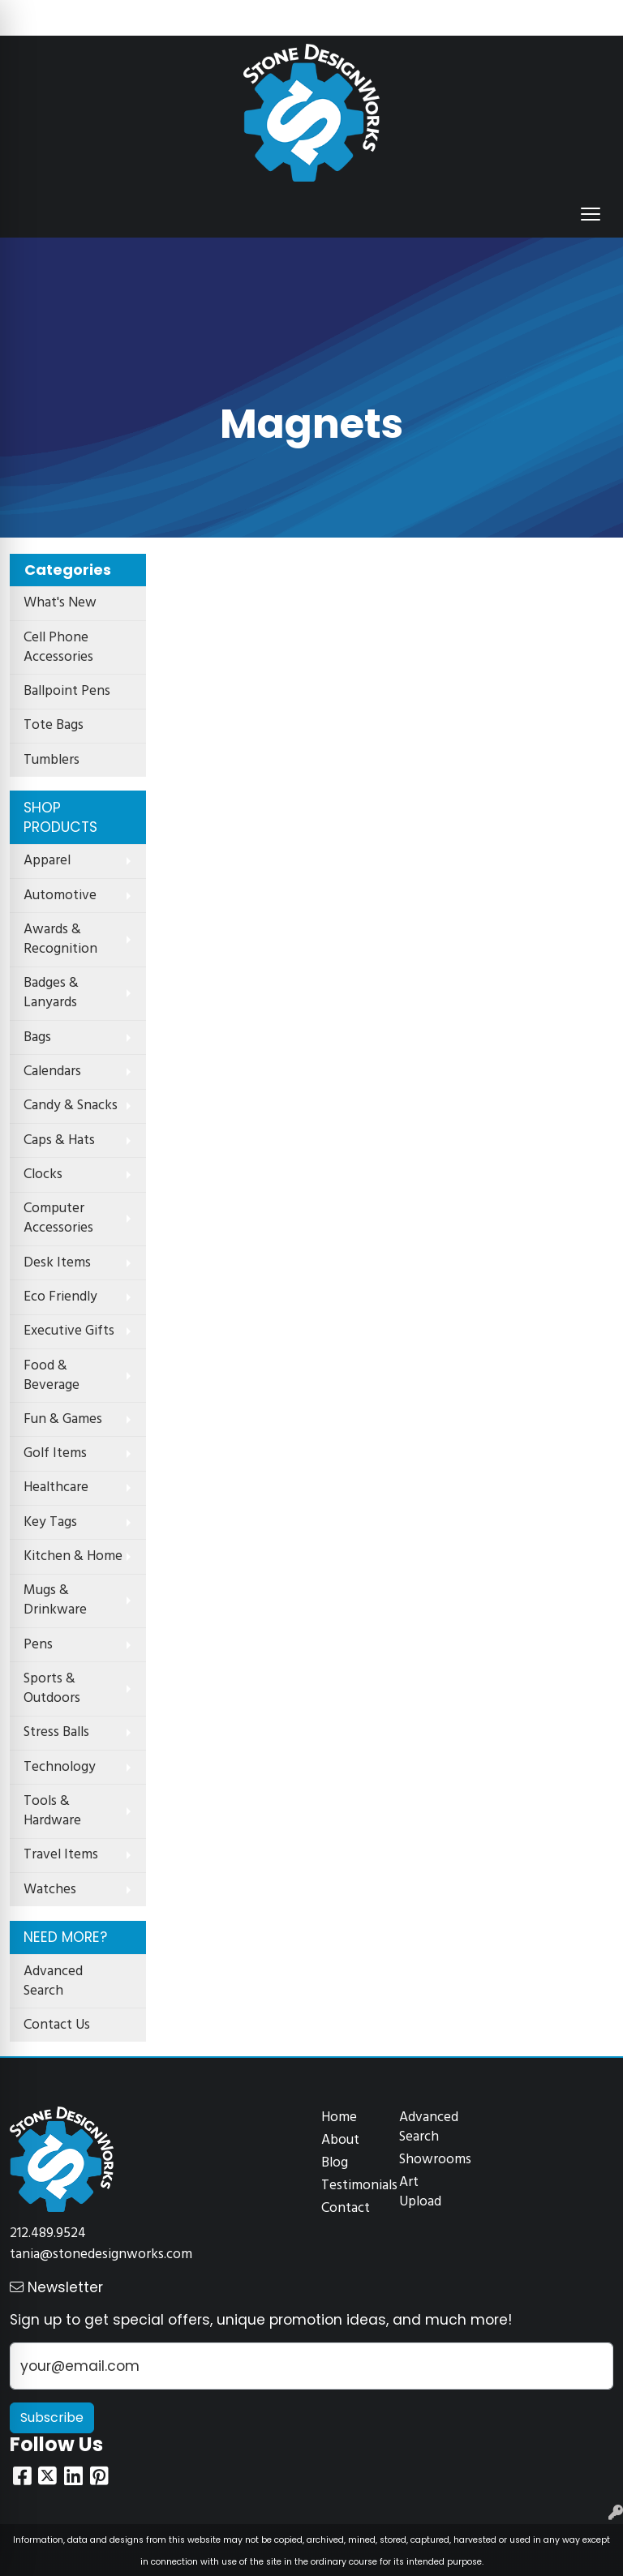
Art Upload (420, 2192)
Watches (50, 1890)
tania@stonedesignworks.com (101, 2254)
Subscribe (52, 2417)
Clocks (43, 1174)
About (340, 2140)
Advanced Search (53, 1981)
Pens (38, 1645)
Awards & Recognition (60, 939)
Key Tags (50, 1522)
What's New (60, 603)
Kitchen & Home (73, 1556)
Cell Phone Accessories (58, 647)
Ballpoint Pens (67, 691)
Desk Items (57, 1263)
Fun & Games (63, 1419)
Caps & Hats (59, 1140)
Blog (334, 2163)
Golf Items (55, 1453)
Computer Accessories (58, 1218)
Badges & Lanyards (51, 993)
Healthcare (56, 1487)
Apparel (47, 861)
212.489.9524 (48, 2233)
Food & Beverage (51, 1375)
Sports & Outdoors (52, 1688)
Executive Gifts (69, 1331)
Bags (37, 1037)
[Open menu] (590, 214)
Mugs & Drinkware (55, 1600)
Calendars (52, 1071)
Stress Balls (56, 1732)
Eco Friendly (60, 1297)
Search (389, 17)
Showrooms (428, 2160)
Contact (345, 2208)
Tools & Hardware (52, 1811)
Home (339, 2117)
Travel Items (61, 1855)
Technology (60, 1767)
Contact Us (57, 2025)
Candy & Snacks (71, 1106)
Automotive (60, 896)
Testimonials (350, 2186)
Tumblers (51, 760)
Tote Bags (54, 725)
